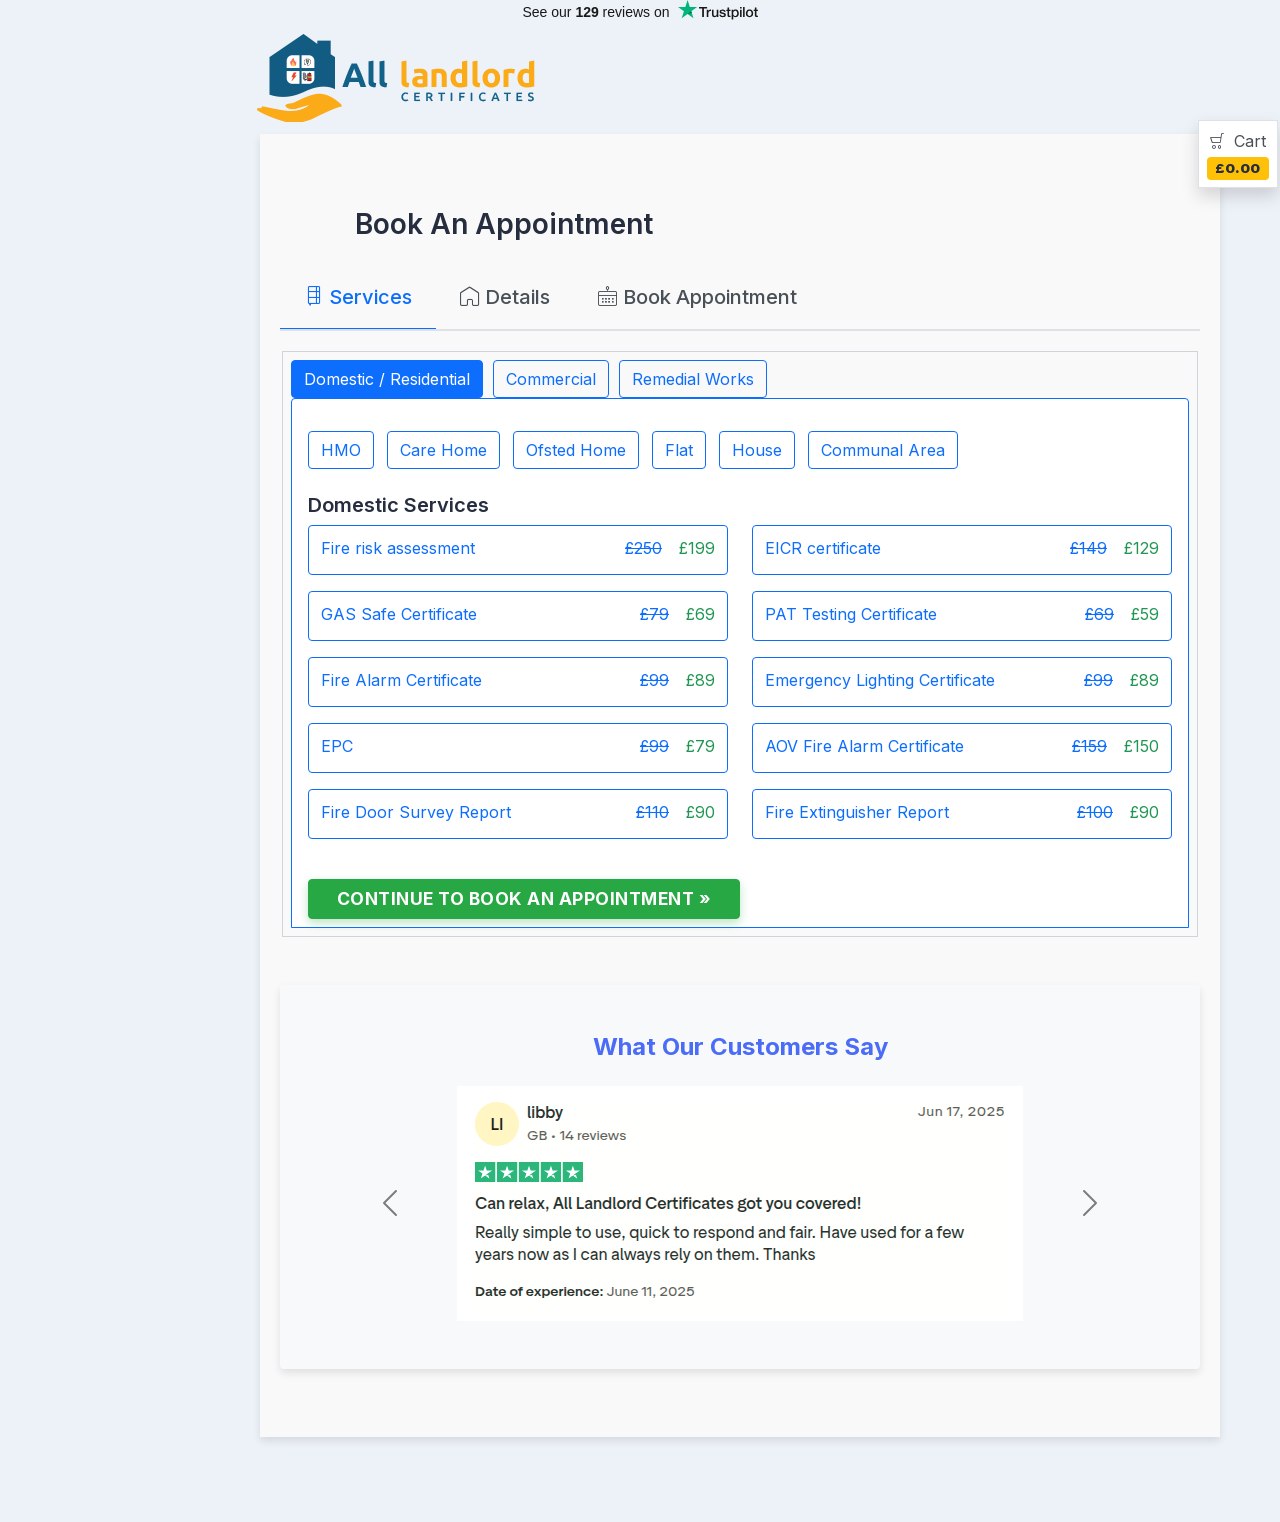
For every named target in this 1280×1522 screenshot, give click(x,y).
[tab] (1238, 154)
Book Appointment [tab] (697, 297)
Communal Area (883, 450)
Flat (679, 450)
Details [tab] (505, 297)
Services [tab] (358, 297)
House (757, 450)
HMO (341, 450)
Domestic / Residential (387, 379)
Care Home (443, 450)
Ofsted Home (576, 450)
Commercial (551, 379)
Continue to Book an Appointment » (524, 898)
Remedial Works (693, 379)
